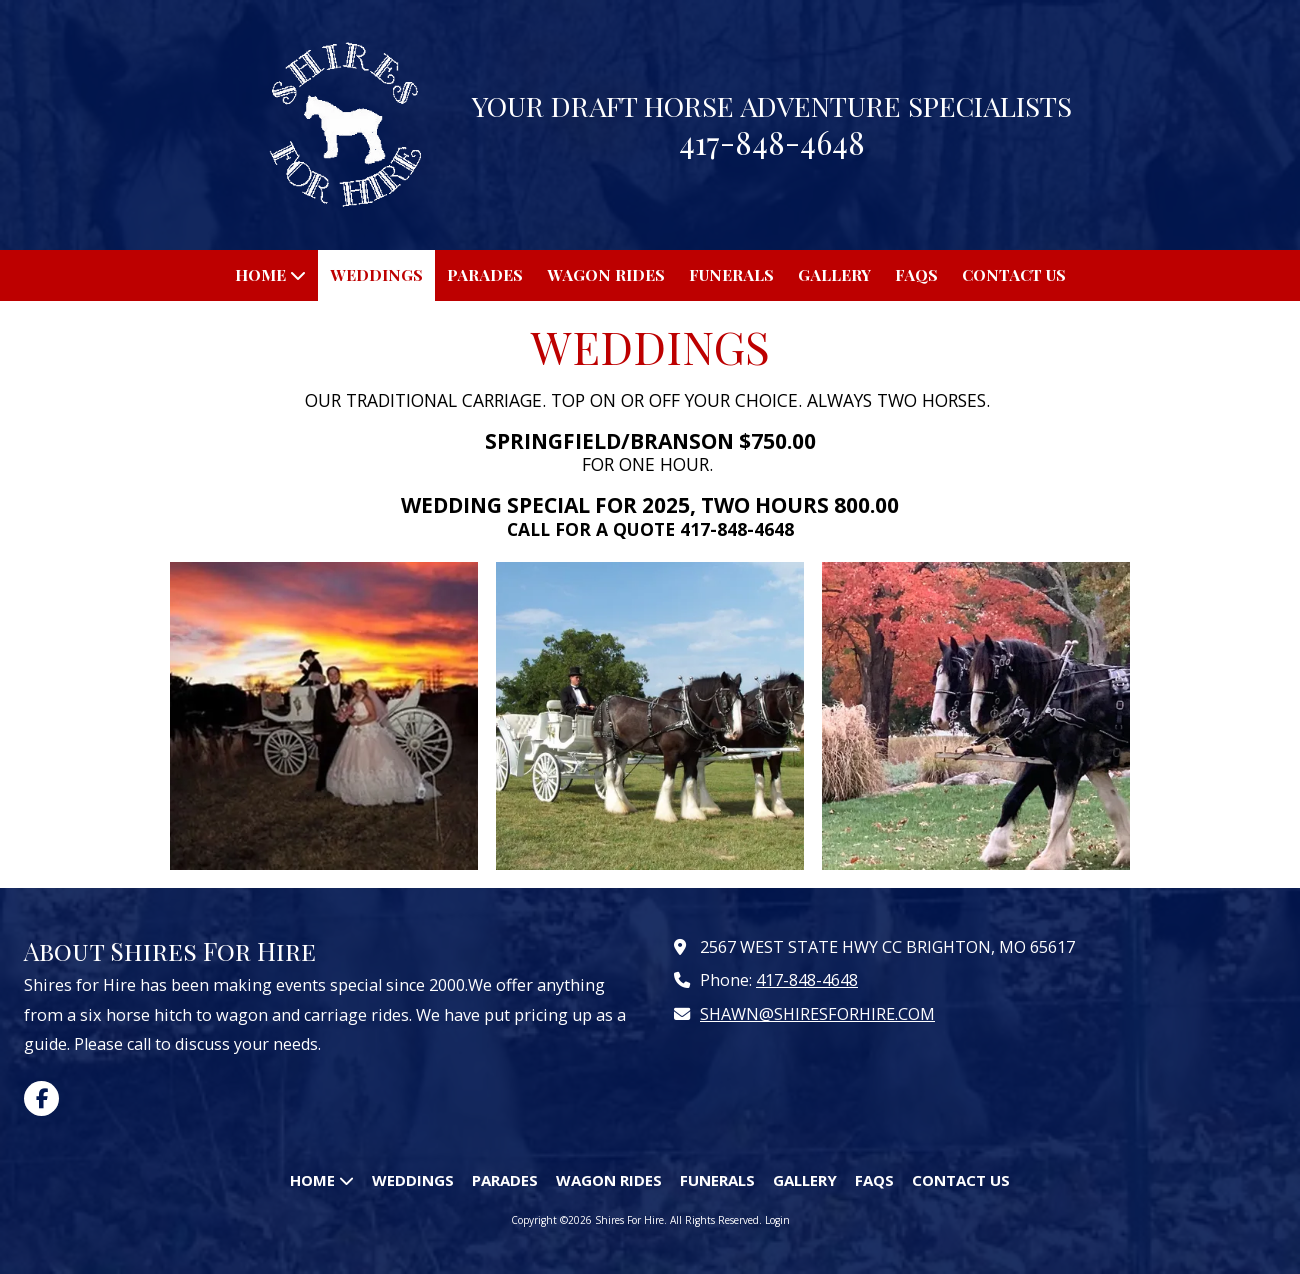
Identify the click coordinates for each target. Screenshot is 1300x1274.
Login (777, 1220)
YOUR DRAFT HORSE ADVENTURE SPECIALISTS (772, 105)
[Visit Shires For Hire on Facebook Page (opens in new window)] (41, 1098)
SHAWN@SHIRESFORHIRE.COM (817, 1014)
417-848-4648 (807, 980)
